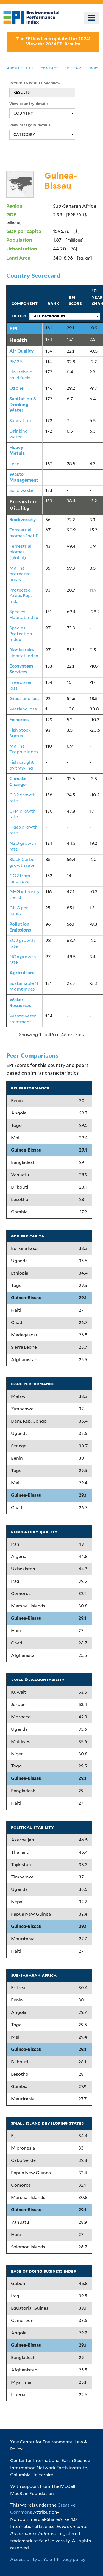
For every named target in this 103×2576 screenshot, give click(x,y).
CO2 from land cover (20, 878)
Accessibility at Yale (31, 2559)
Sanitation (20, 420)
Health (18, 340)
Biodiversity (22, 519)
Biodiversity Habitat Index (23, 652)
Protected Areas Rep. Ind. (20, 595)
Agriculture (22, 972)
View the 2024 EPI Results (53, 43)
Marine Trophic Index (23, 748)
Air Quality (21, 351)
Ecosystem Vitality (23, 505)
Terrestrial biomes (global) (20, 551)
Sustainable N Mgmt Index (23, 986)
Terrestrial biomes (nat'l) (24, 532)
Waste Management (23, 477)
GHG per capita (18, 910)
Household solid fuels (20, 374)
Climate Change (17, 781)
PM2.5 (16, 361)
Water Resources (20, 1002)
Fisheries (19, 719)
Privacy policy (71, 2559)
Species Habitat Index (23, 614)
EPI (13, 328)
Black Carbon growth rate (23, 862)
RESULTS (21, 92)
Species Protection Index (20, 633)
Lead (14, 463)
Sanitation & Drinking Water (23, 404)
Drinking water (18, 433)
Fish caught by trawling (21, 765)
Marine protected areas (20, 573)
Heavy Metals (17, 450)
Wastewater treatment (22, 1018)
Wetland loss (23, 709)
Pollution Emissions (20, 927)
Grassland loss (24, 698)
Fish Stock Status (20, 732)
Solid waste (21, 490)
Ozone (16, 388)
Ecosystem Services (21, 668)
